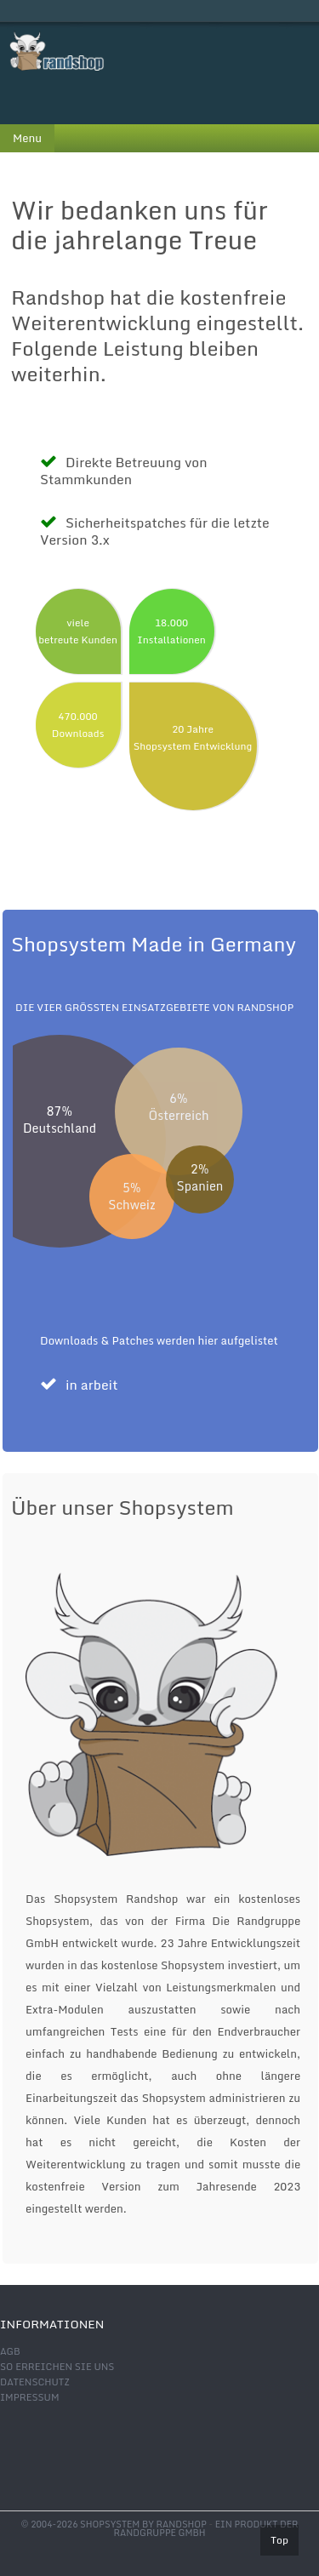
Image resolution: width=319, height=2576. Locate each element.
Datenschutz (35, 2382)
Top (279, 2540)
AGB (10, 2351)
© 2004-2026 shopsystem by (114, 2524)
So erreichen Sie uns (57, 2366)
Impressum (29, 2397)
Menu (27, 138)
